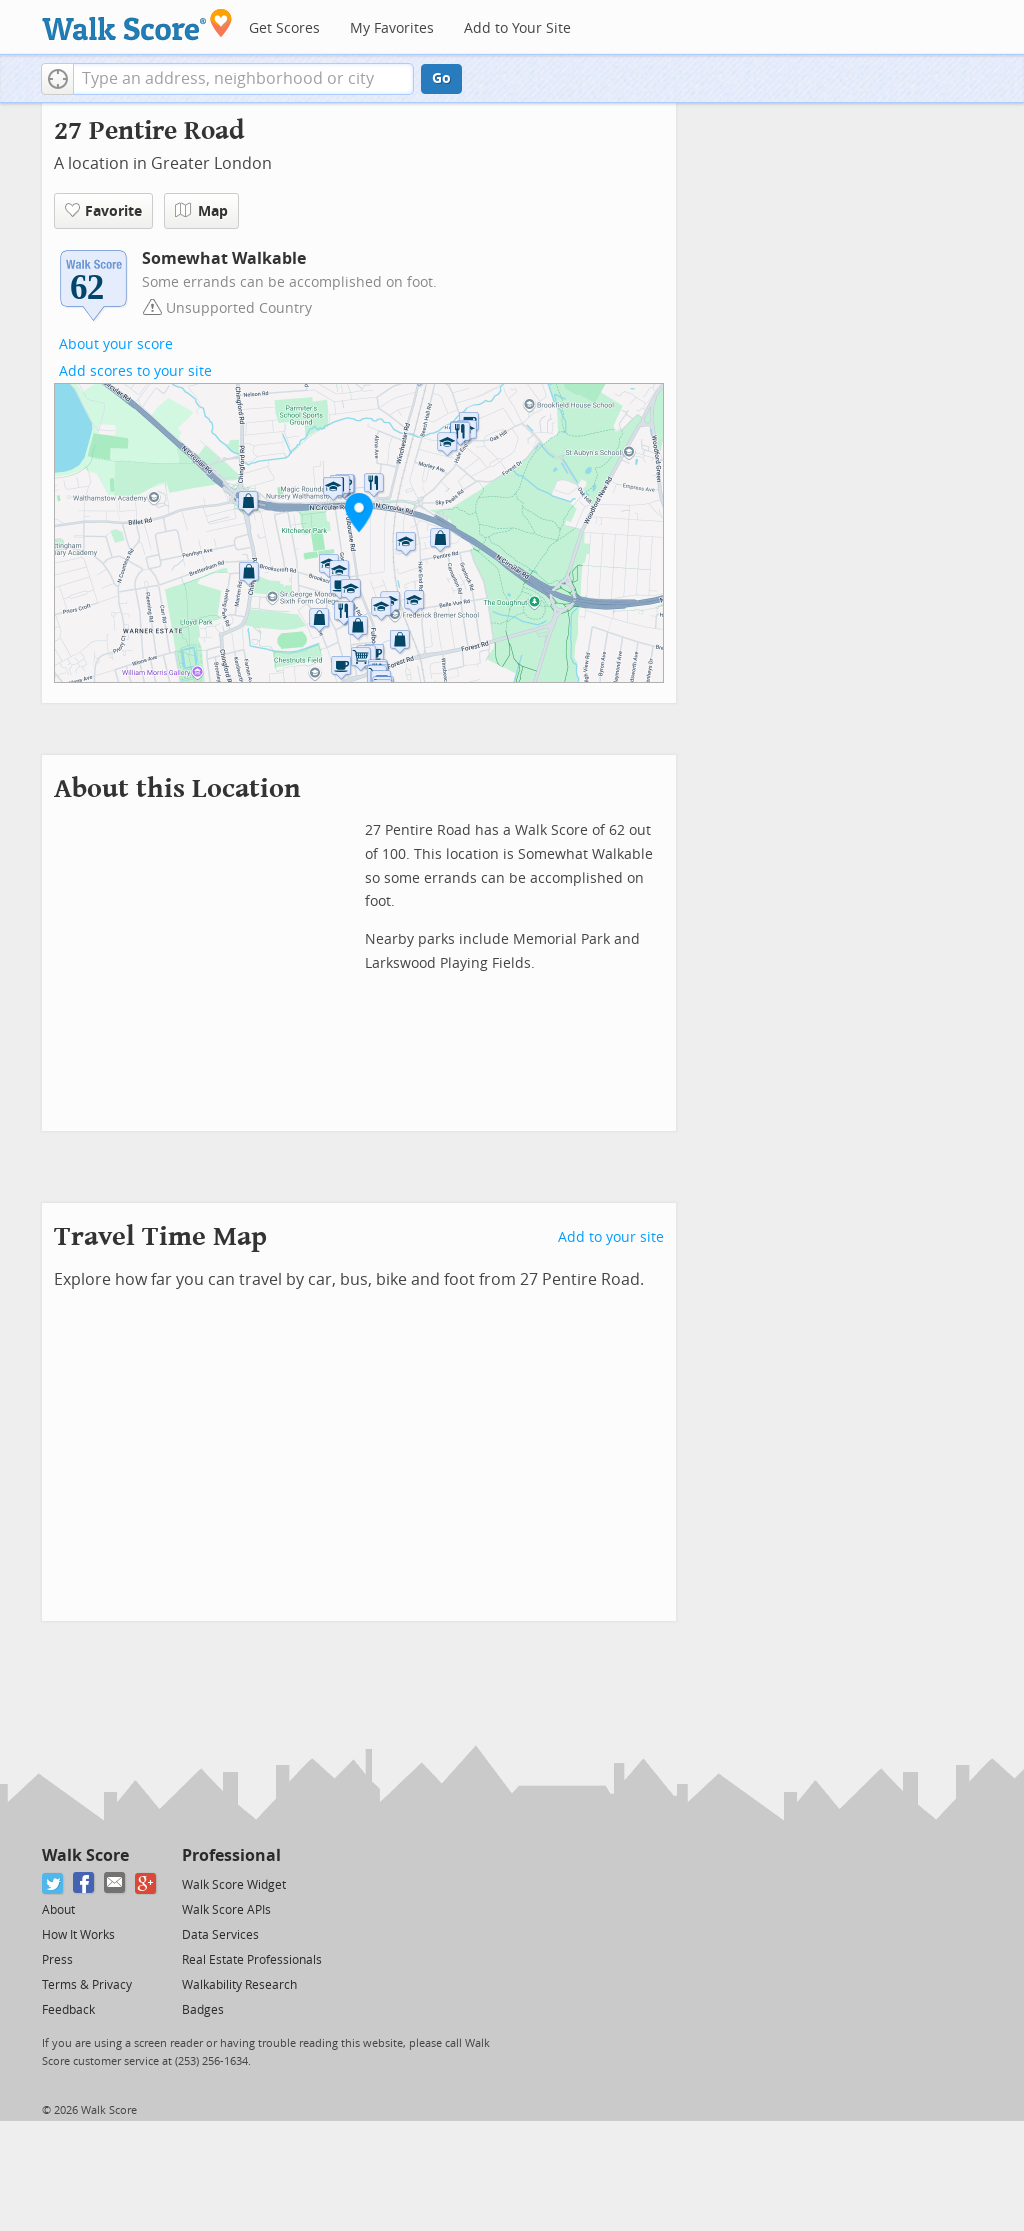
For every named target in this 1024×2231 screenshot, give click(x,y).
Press (57, 1960)
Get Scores (284, 28)
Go (441, 78)
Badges (203, 2010)
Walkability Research (239, 1985)
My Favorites (392, 28)
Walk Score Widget (234, 1885)
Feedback (68, 2010)
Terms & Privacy (87, 1985)
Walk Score (85, 1855)
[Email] (115, 1883)
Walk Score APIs (226, 1910)
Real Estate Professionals (252, 1960)
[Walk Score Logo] (137, 24)
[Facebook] (84, 1883)
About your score (116, 344)
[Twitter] (53, 1883)
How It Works (78, 1935)
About (58, 1910)
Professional (231, 1855)
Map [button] (201, 211)
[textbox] (243, 79)
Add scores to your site (135, 371)
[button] (57, 79)
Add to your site (611, 1237)
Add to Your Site (517, 28)
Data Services (220, 1935)
